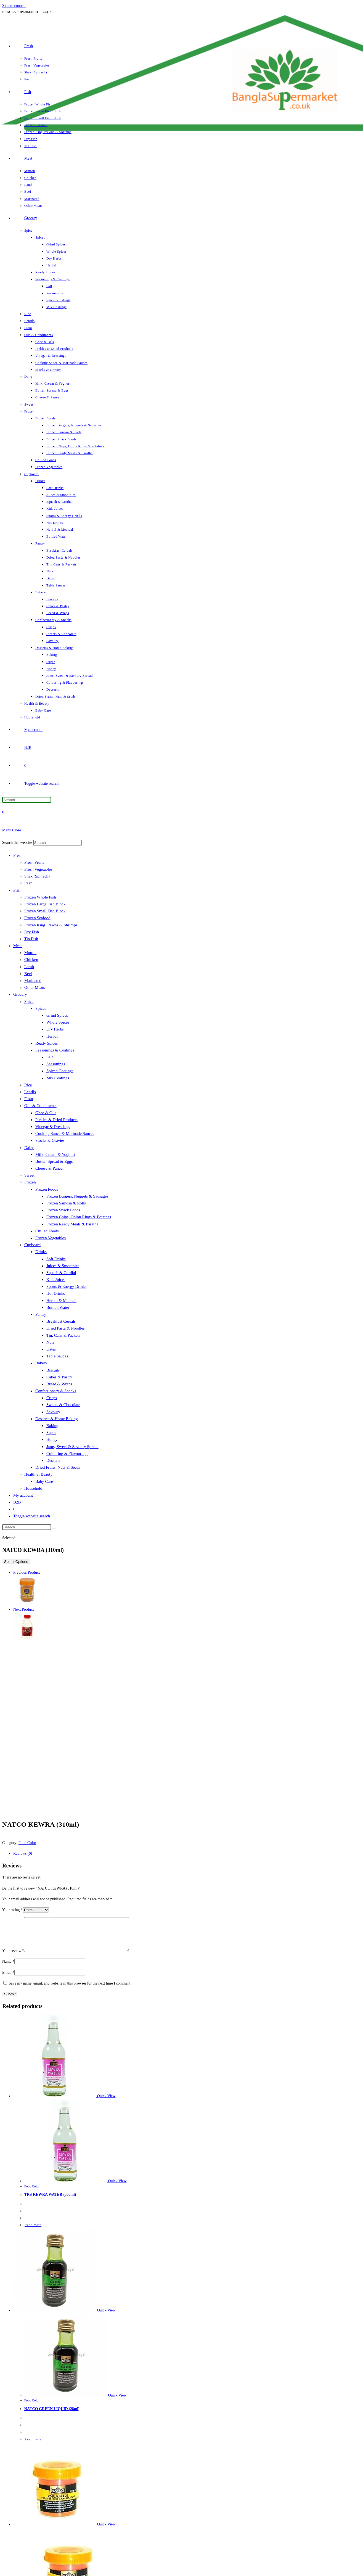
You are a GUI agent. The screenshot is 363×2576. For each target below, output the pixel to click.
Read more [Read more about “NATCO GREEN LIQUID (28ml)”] (33, 2446)
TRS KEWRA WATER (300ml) (50, 2201)
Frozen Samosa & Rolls (66, 1203)
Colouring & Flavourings (67, 1453)
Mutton (30, 952)
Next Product (23, 1609)
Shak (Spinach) (37, 876)
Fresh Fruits (34, 862)
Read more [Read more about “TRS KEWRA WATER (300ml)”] (33, 2232)
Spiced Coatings (59, 1071)
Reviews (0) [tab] (22, 1853)
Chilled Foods (47, 1231)
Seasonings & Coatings (54, 1050)
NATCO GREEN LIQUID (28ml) (52, 2415)
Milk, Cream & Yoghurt (55, 1154)
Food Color (27, 1843)
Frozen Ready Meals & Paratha (72, 1224)
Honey (51, 1439)
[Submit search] (54, 1528)
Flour (28, 1099)
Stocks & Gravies (50, 1140)
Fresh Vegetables (38, 869)
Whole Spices (57, 1022)
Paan (28, 883)
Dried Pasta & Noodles (65, 1328)
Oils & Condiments (40, 1105)
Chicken (31, 959)
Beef (28, 973)
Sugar (51, 1432)
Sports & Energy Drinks (66, 1286)
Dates (51, 1349)
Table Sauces (57, 1356)
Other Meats (34, 987)
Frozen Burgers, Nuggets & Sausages (77, 1196)
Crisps (51, 1398)
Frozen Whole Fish (40, 897)
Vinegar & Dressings (52, 1126)
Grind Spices (57, 1015)
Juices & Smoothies (62, 1266)
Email (8, 1979)
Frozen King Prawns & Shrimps (51, 925)
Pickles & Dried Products (56, 1119)
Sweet (29, 1175)
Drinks (41, 1251)
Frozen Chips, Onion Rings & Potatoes (78, 1217)
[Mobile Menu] (11, 830)
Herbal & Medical (61, 1300)
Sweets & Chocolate (63, 1404)
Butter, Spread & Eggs (54, 1161)
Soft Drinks (56, 1259)
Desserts (53, 1460)
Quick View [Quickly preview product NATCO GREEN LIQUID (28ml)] (105, 2317)
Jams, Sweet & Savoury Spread (72, 1446)
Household (33, 1488)
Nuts (50, 1342)
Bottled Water (57, 1307)
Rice (28, 1085)
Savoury (53, 1412)
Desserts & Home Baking (56, 1419)
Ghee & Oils (45, 1113)
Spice (28, 1001)
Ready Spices (46, 1043)
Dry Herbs (55, 1029)
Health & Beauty (38, 1474)
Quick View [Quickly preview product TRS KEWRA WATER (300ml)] (105, 2103)
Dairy (29, 1147)
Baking (52, 1425)
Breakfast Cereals (61, 1321)
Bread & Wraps (59, 1384)
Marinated (32, 980)
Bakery (41, 1363)
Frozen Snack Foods (63, 1210)
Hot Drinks (55, 1293)
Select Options (16, 1562)
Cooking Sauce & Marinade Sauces (64, 1133)
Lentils (30, 1092)
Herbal (52, 1036)
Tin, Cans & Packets (63, 1335)
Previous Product (26, 1572)
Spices (40, 1008)
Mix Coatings (57, 1078)
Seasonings (55, 1064)
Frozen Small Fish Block (45, 911)
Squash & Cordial (61, 1272)
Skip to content (14, 6)
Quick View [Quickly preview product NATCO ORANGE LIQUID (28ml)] (105, 2531)
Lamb (29, 967)
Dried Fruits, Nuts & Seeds (57, 1467)
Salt (49, 1057)
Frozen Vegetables (50, 1238)
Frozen (30, 1182)
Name (8, 1968)
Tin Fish (31, 939)
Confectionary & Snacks (55, 1391)
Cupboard (32, 1245)
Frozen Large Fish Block (44, 904)
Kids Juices (55, 1279)
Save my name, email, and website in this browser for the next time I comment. (70, 1990)
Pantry (40, 1314)
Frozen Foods (46, 1189)
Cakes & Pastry (59, 1377)
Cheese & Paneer (49, 1168)
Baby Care (44, 1481)
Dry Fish (31, 932)
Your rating (12, 1910)
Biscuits (53, 1370)
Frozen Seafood (37, 918)
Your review (13, 1957)
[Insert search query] (26, 800)
